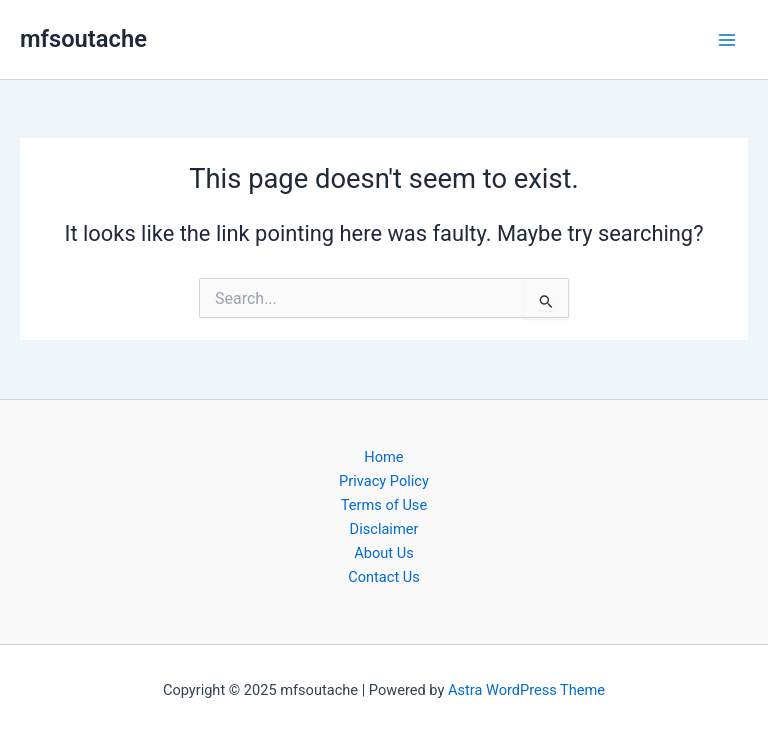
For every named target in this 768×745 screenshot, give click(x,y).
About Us (383, 553)
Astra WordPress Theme (526, 690)
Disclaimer (384, 529)
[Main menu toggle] (727, 40)
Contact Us (384, 577)
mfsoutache (83, 39)
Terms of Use (384, 505)
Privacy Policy (384, 481)
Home (383, 457)
